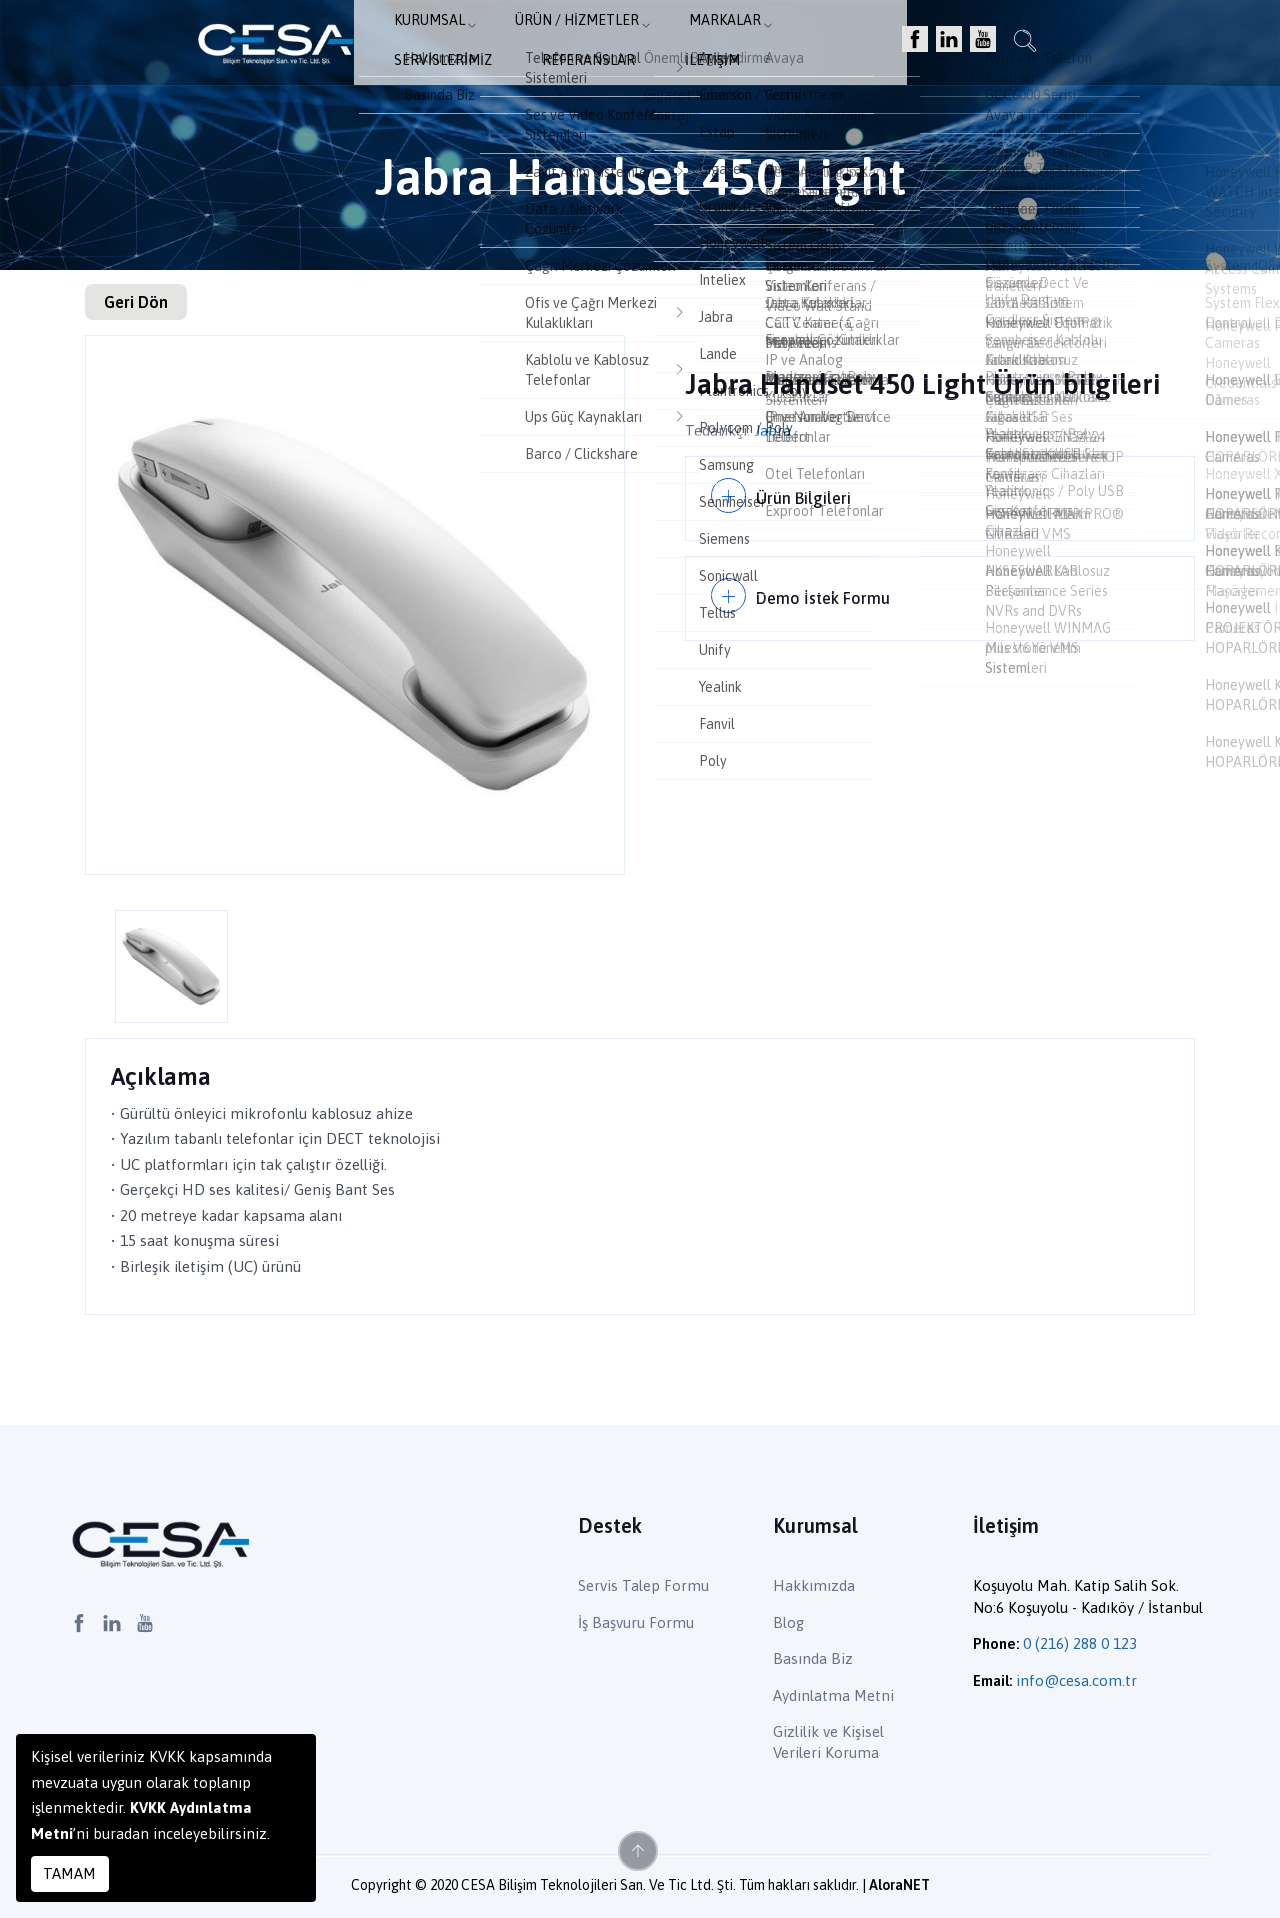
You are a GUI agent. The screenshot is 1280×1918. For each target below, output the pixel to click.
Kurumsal (361, 45)
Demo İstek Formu (827, 587)
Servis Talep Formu (643, 1585)
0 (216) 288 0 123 (1080, 1643)
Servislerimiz (749, 45)
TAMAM (69, 1873)
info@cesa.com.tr (1076, 1680)
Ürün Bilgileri (806, 494)
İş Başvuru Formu (636, 1622)
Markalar (632, 45)
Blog (788, 1622)
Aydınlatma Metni (833, 1695)
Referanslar (876, 45)
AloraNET (899, 1885)
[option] (355, 605)
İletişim (982, 45)
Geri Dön (136, 302)
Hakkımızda (814, 1585)
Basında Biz (813, 1658)
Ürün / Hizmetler (497, 45)
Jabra (772, 430)
